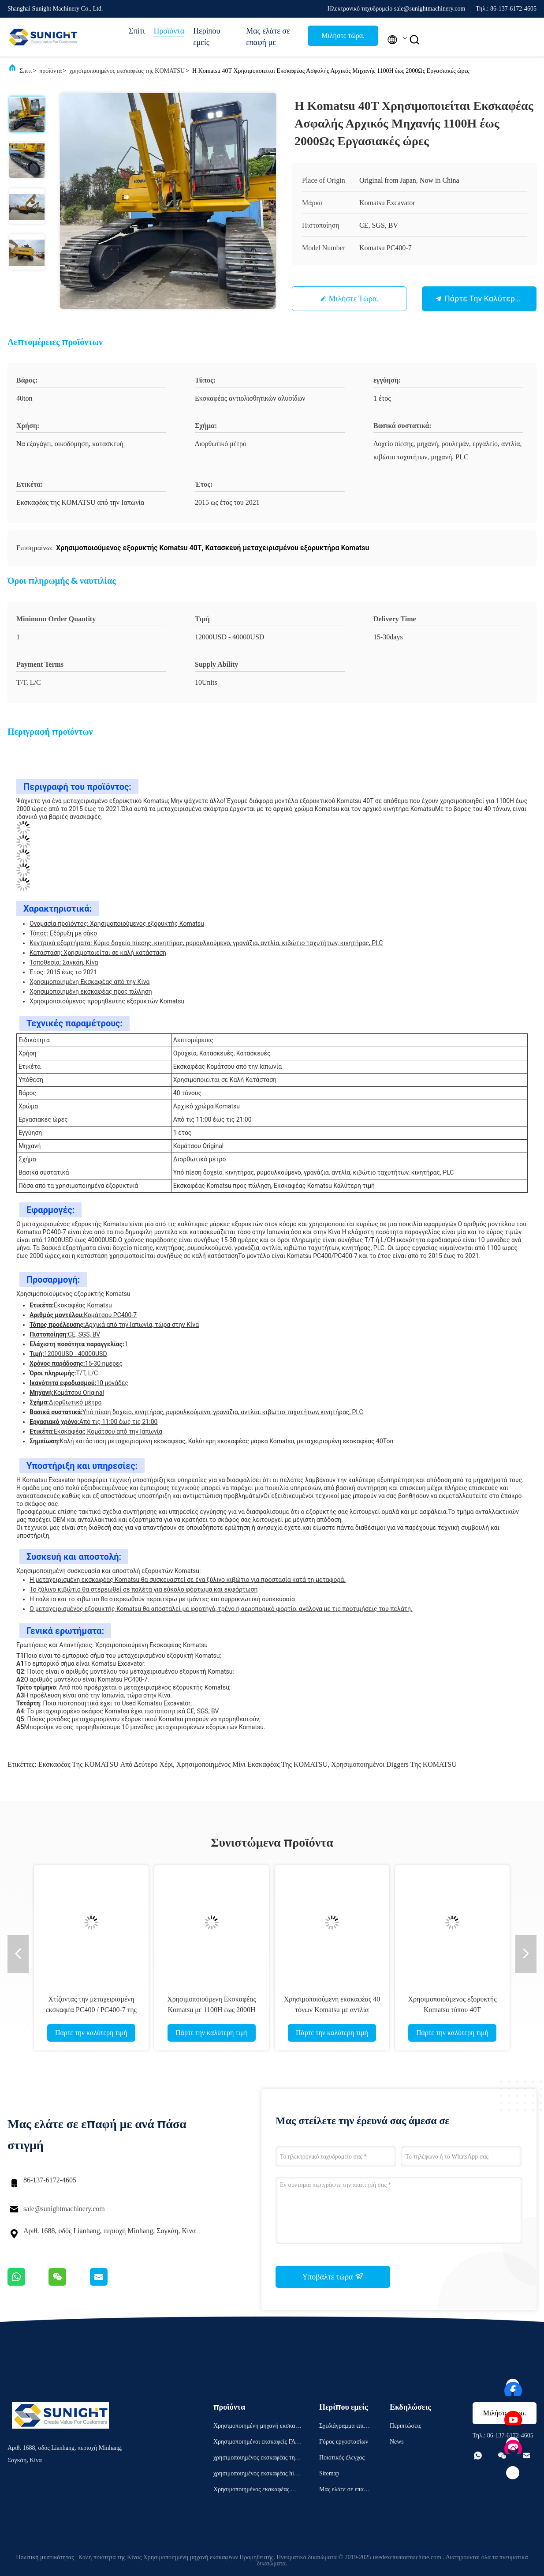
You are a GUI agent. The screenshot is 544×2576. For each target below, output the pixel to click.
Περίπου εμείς (206, 36)
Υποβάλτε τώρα (333, 2276)
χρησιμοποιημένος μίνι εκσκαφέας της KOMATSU (252, 1764)
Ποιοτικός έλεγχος (342, 2457)
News (397, 2441)
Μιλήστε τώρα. (343, 35)
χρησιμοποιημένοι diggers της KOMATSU (394, 1764)
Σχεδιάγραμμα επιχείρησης (345, 2427)
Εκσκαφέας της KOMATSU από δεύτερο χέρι (105, 1764)
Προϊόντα (168, 30)
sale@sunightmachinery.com (64, 2208)
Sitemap (329, 2473)
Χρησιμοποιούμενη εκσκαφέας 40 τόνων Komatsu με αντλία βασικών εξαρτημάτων (332, 2009)
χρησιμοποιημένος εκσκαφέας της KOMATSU (127, 71)
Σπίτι (137, 30)
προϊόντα (50, 71)
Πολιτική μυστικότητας (45, 2557)
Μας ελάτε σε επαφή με (268, 36)
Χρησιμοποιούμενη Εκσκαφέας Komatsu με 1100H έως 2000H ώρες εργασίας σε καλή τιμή (211, 2009)
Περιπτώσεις (405, 2425)
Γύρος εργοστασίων (343, 2441)
